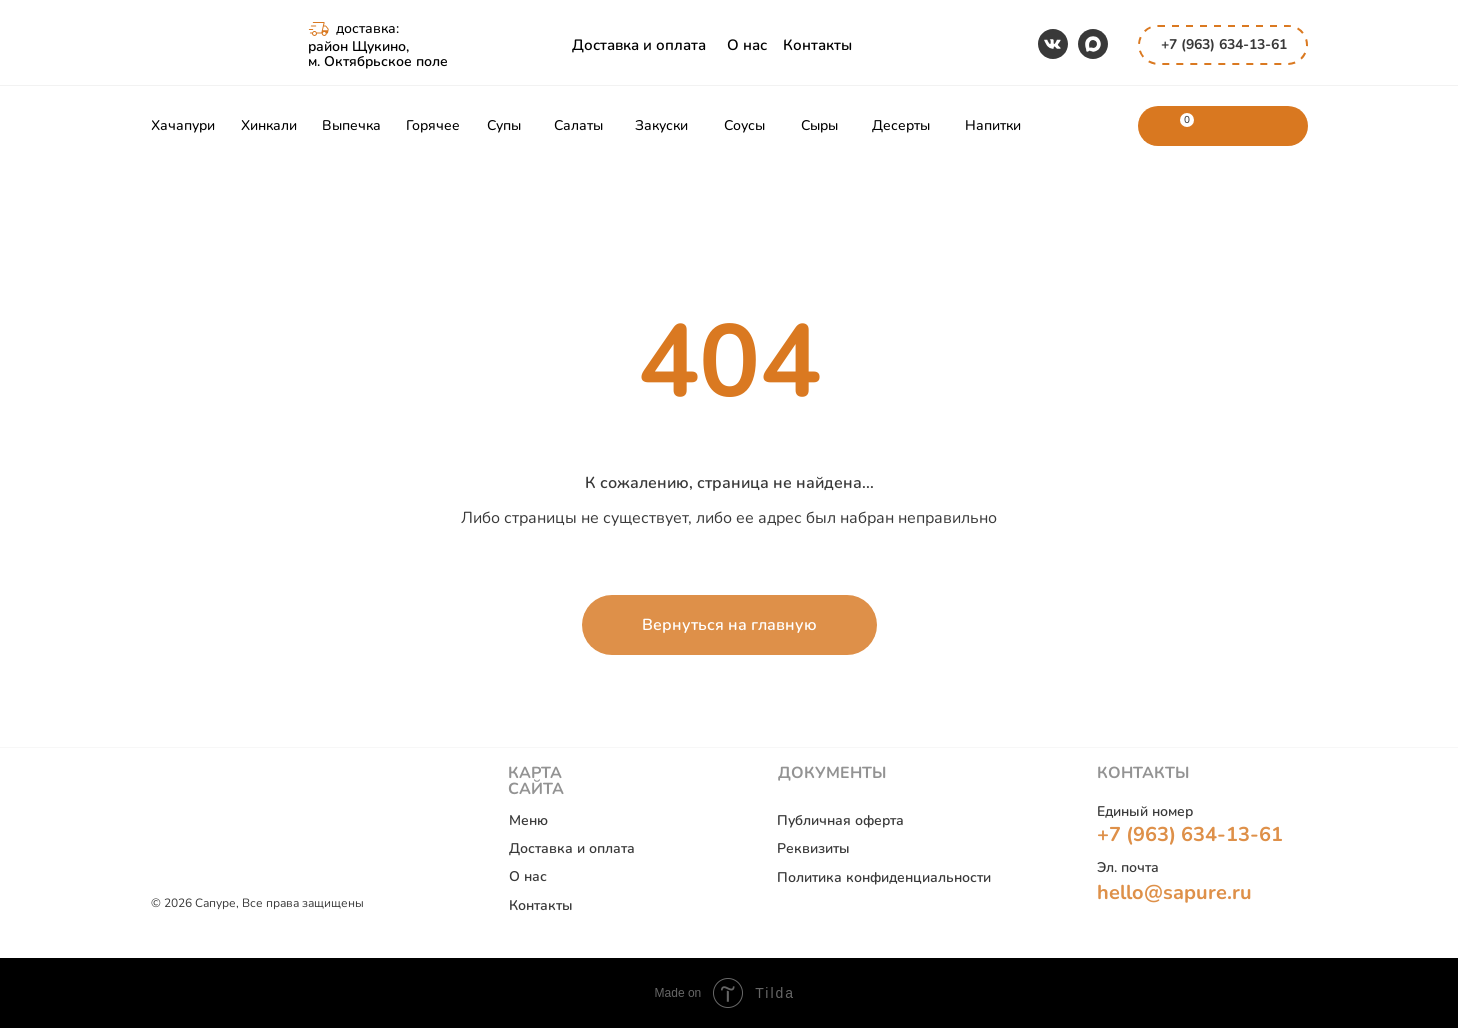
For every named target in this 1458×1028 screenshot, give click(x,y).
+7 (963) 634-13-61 (1224, 44)
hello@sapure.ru (1174, 892)
